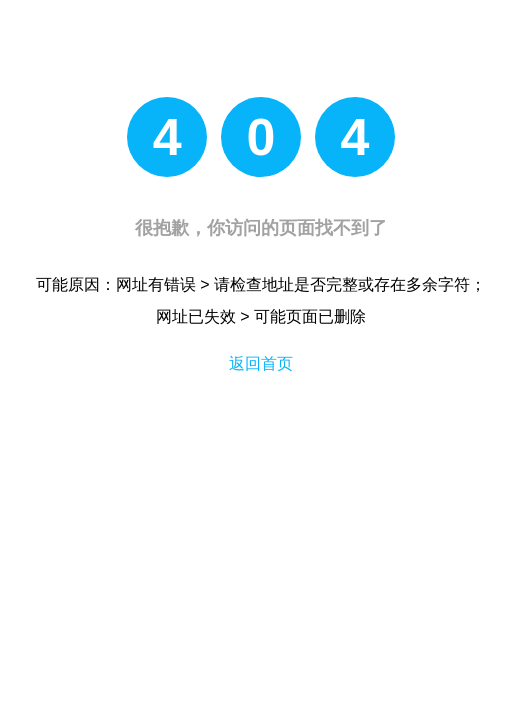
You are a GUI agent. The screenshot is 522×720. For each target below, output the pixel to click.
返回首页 (261, 363)
